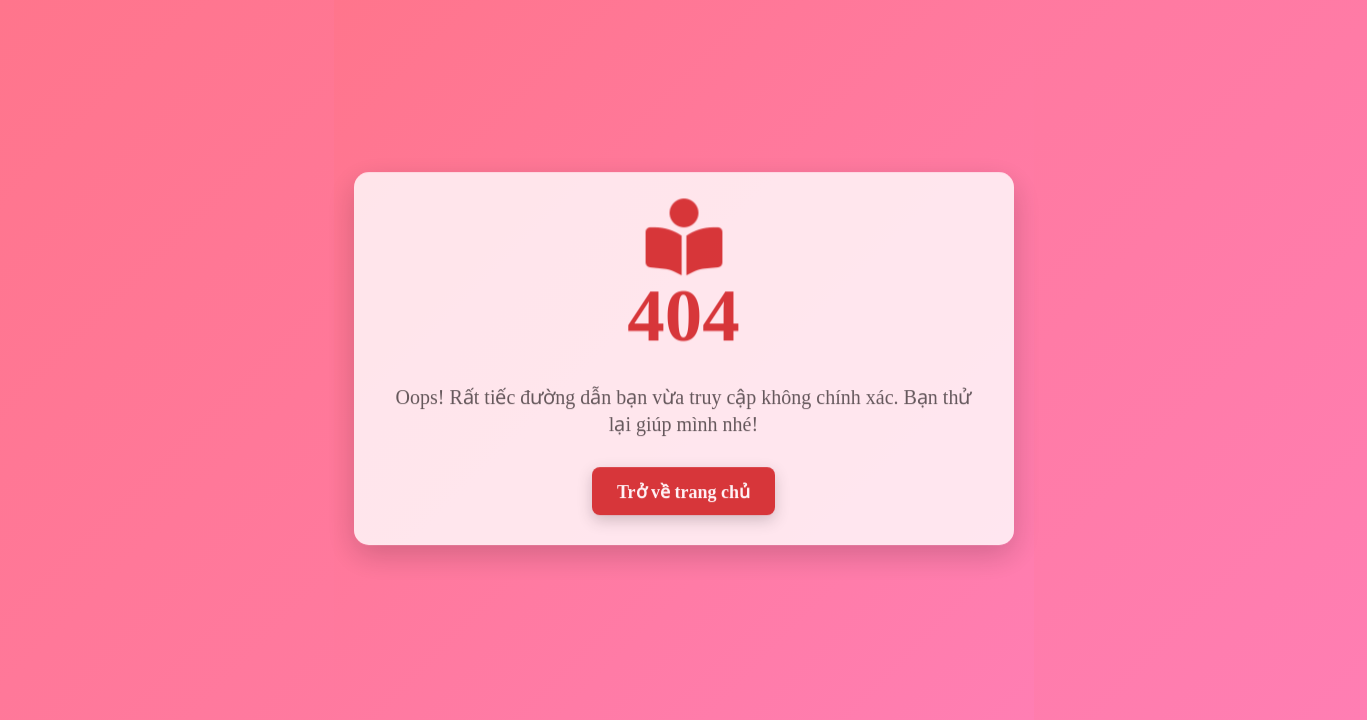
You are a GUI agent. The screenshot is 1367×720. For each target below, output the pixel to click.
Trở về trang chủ (683, 488)
